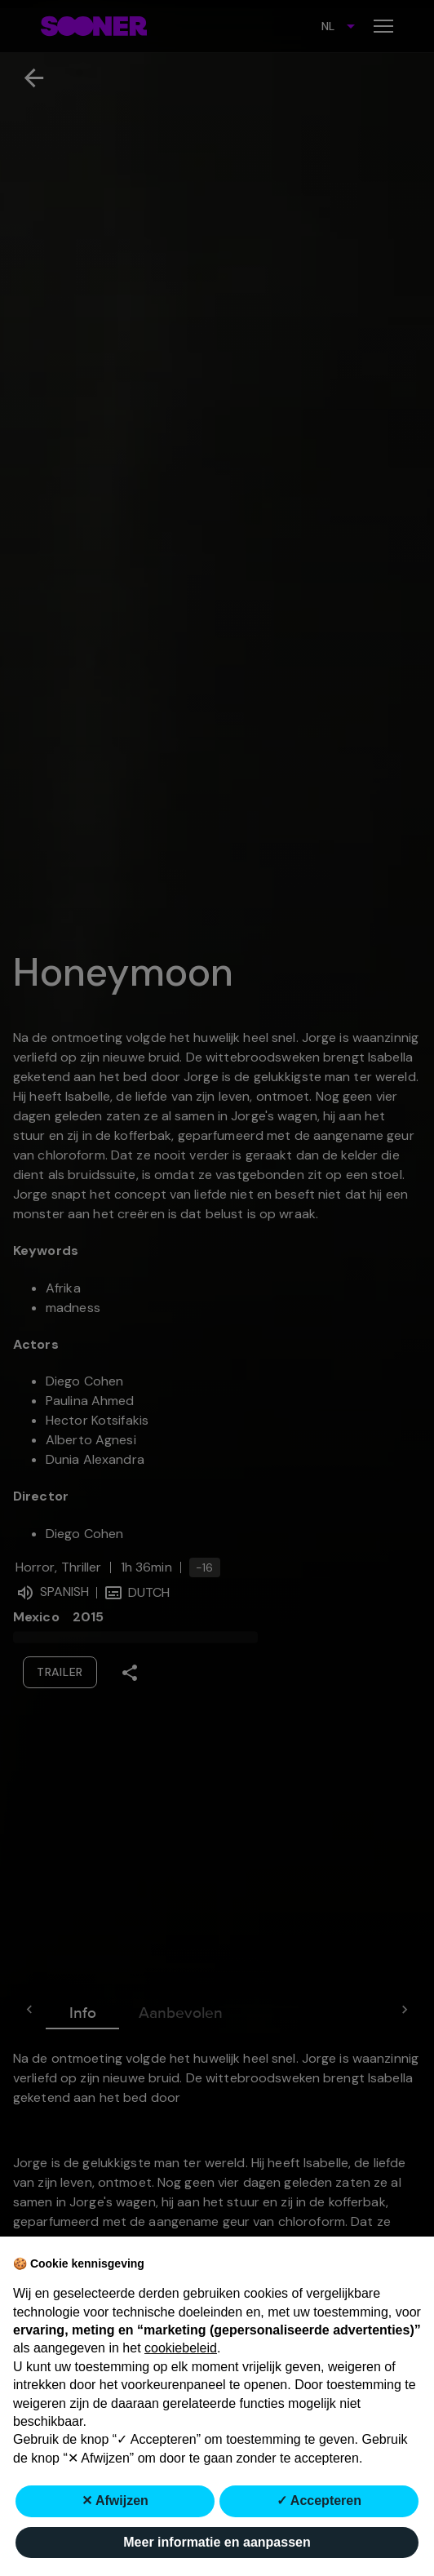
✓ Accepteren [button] (319, 2500)
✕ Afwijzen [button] (115, 2500)
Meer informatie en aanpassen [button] (216, 2542)
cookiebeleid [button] (180, 2348)
